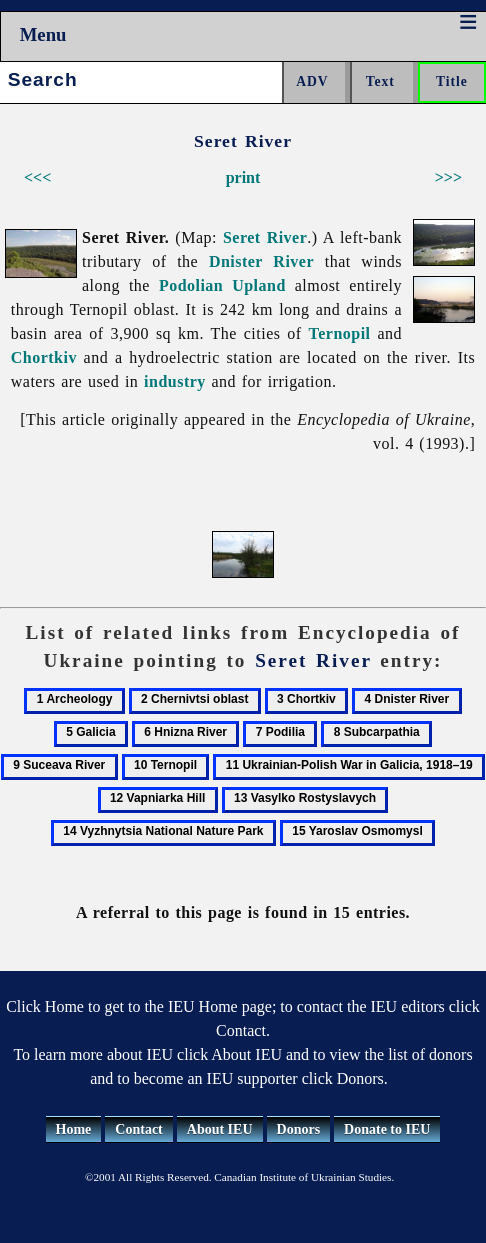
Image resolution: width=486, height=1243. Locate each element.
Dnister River (261, 261)
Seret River (265, 237)
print (243, 177)
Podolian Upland (222, 285)
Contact (138, 1129)
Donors (299, 1129)
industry (175, 381)
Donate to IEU (387, 1129)
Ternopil (340, 333)
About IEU (220, 1129)
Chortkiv (44, 357)
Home (74, 1129)
